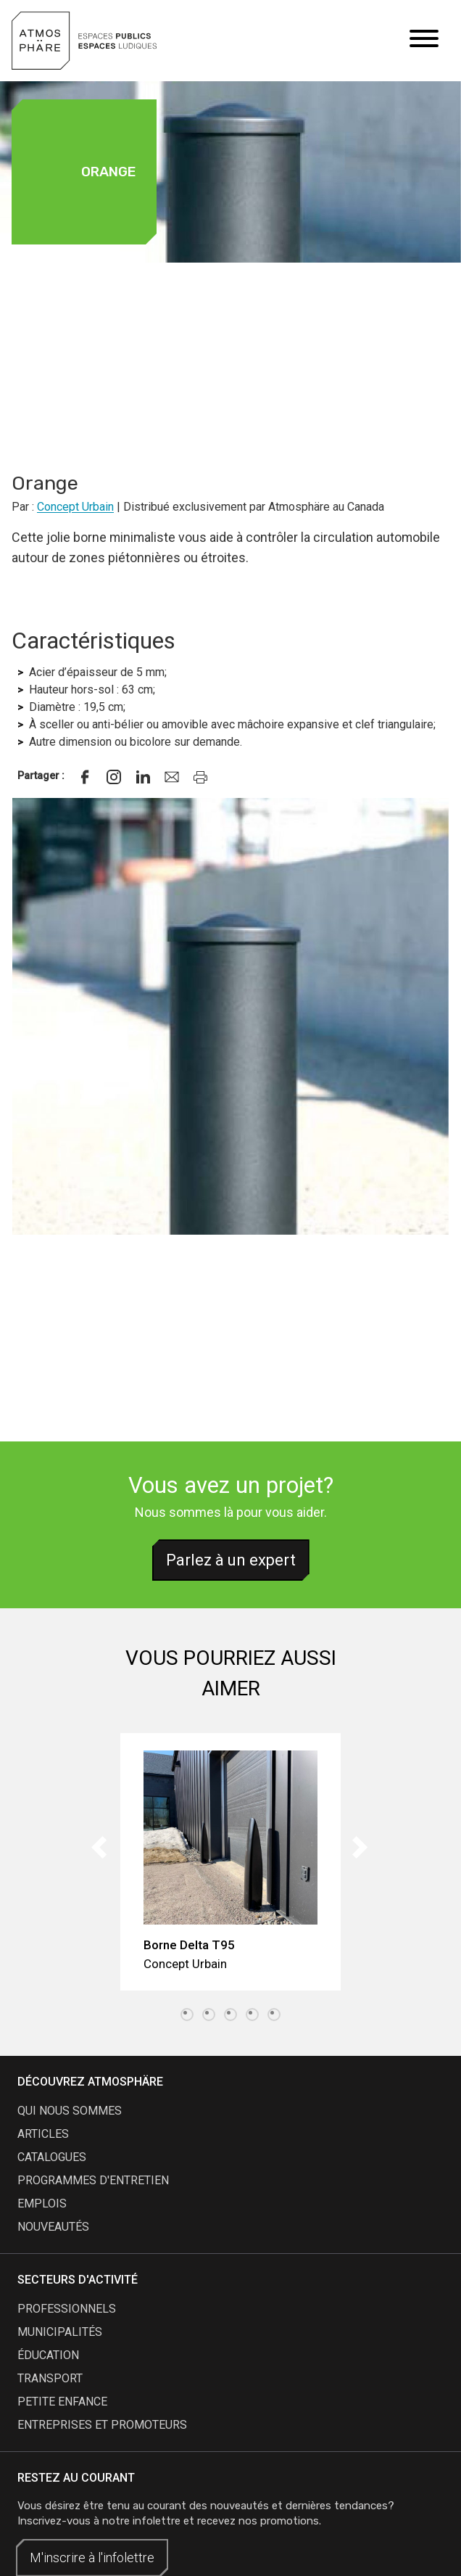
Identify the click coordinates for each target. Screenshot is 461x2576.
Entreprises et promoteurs (102, 2425)
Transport (50, 2378)
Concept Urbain (75, 507)
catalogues (51, 2157)
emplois (42, 2203)
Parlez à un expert (231, 1560)
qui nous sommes (69, 2111)
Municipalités (59, 2332)
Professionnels (66, 2309)
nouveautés (53, 2227)
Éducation (48, 2355)
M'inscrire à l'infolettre (92, 2557)
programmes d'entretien (93, 2180)
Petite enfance (62, 2401)
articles (43, 2134)
